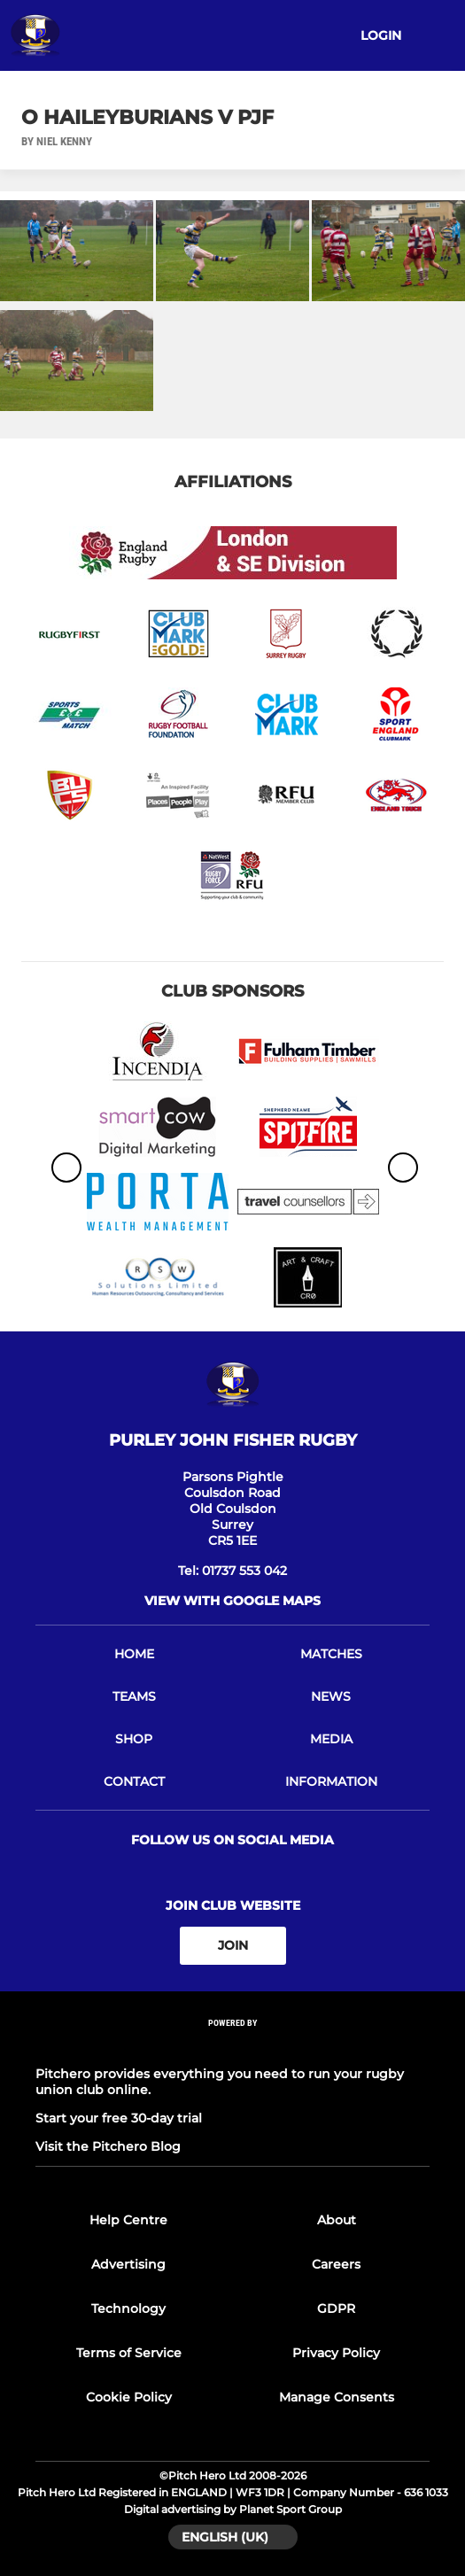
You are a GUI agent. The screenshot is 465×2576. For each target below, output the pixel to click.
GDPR (336, 2308)
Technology (128, 2308)
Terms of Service (129, 2353)
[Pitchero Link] (233, 2045)
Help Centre (128, 2220)
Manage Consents (336, 2397)
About (336, 2220)
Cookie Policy (129, 2397)
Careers (336, 2264)
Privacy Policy (336, 2353)
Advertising (128, 2264)
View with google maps (232, 1600)
